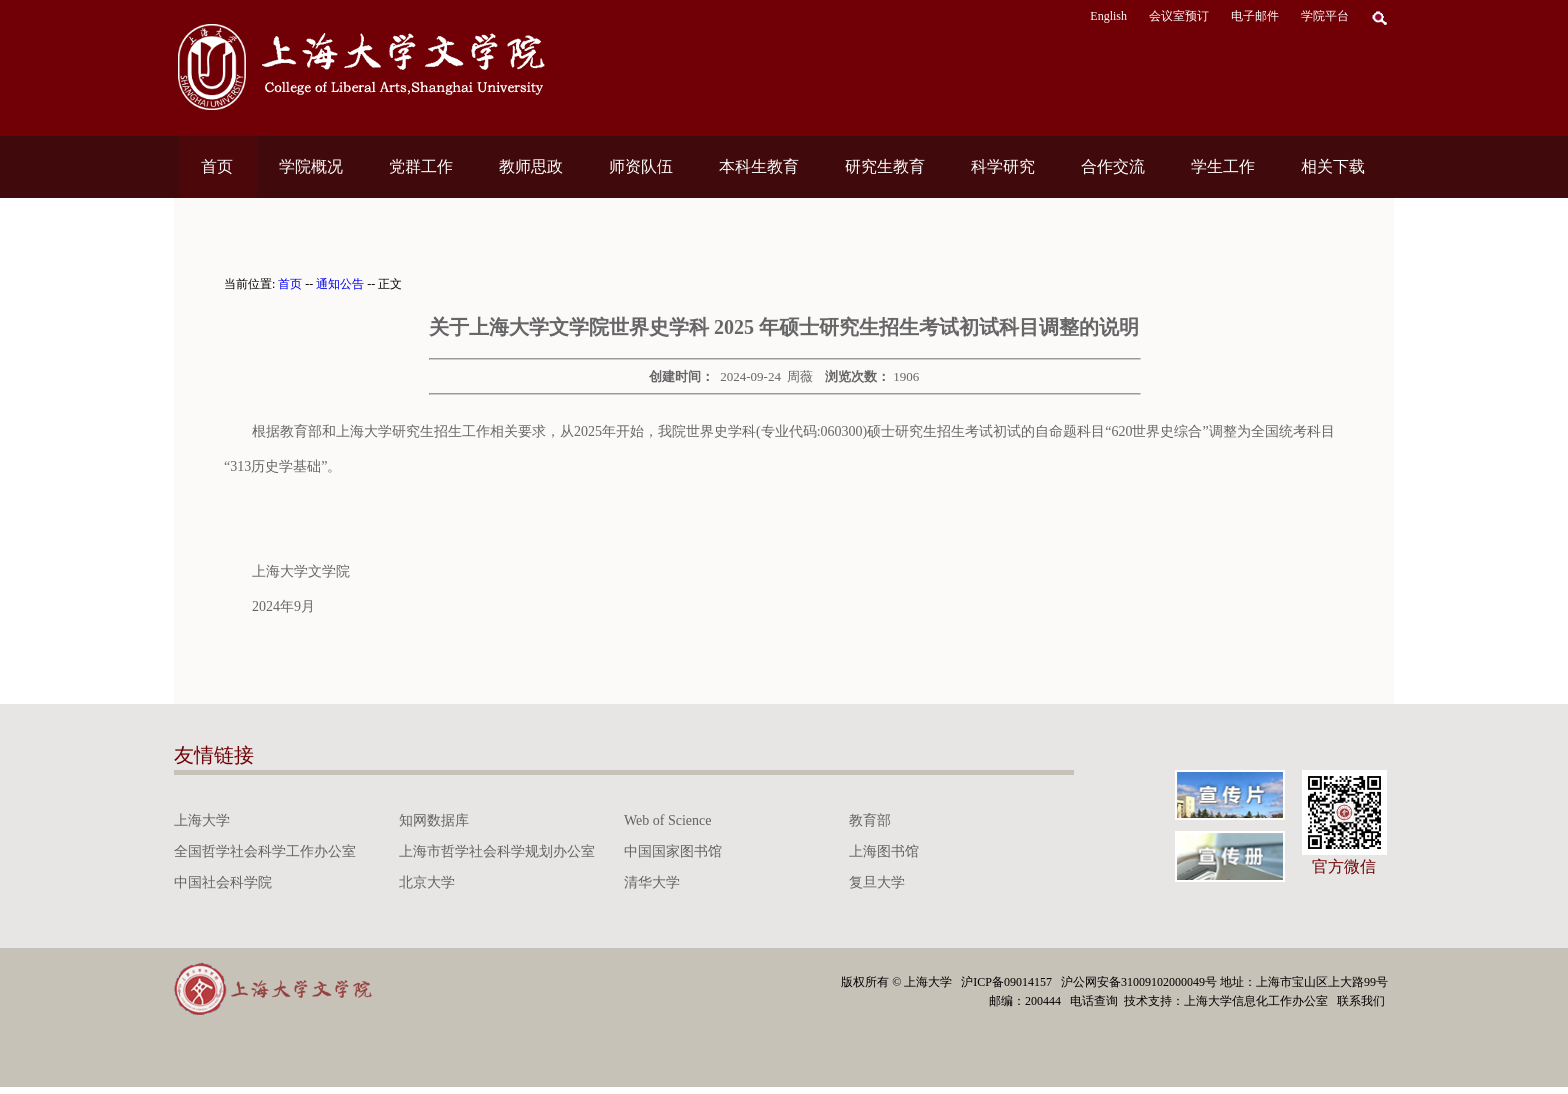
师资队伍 (641, 166)
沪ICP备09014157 (1008, 982)
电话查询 (1095, 1001)
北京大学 (427, 882)
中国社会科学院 (223, 882)
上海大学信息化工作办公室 (1260, 1001)
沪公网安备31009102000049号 (1139, 982)
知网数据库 (434, 820)
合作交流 (1113, 166)
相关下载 (1333, 166)
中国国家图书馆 (673, 851)
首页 (217, 166)
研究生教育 (885, 166)
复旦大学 (877, 882)
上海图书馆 (884, 851)
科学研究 (1003, 166)
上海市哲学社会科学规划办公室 (497, 851)
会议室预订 (1179, 16)
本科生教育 (759, 166)
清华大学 (652, 882)
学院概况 (311, 166)
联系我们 (1362, 1001)
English (1108, 16)
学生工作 (1223, 166)
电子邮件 (1255, 16)
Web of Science (668, 820)
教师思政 (531, 166)
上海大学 (202, 820)
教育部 (870, 820)
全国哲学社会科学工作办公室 (265, 851)
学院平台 (1325, 16)
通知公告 (340, 284)
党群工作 (421, 166)
